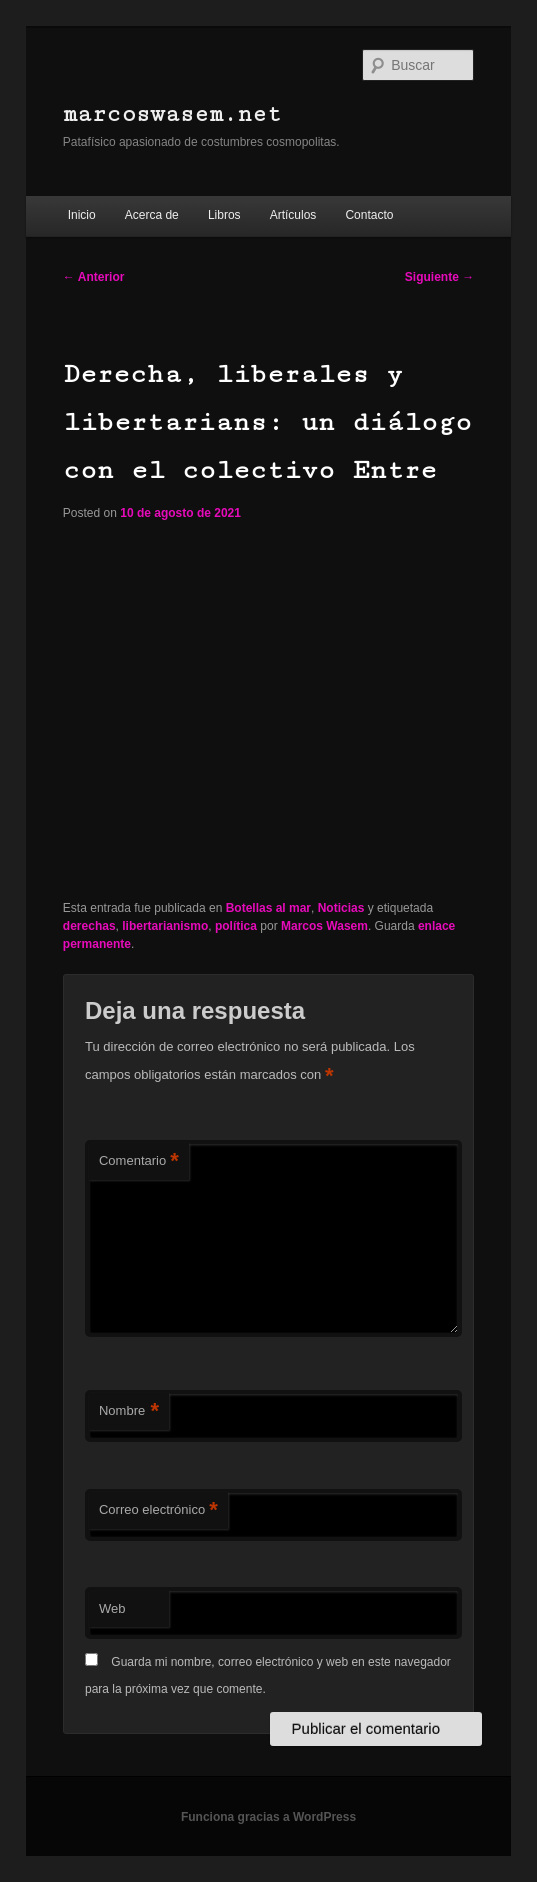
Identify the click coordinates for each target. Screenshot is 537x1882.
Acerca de (152, 215)
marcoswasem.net (172, 114)
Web (112, 1608)
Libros (224, 215)
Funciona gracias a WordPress (268, 1817)
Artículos (293, 215)
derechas (89, 926)
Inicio (82, 215)
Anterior (94, 277)
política (236, 926)
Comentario (139, 1161)
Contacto (369, 215)
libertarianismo (165, 926)
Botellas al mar (268, 908)
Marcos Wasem (324, 926)
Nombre (129, 1411)
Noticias (341, 908)
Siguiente (439, 277)
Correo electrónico (158, 1510)
